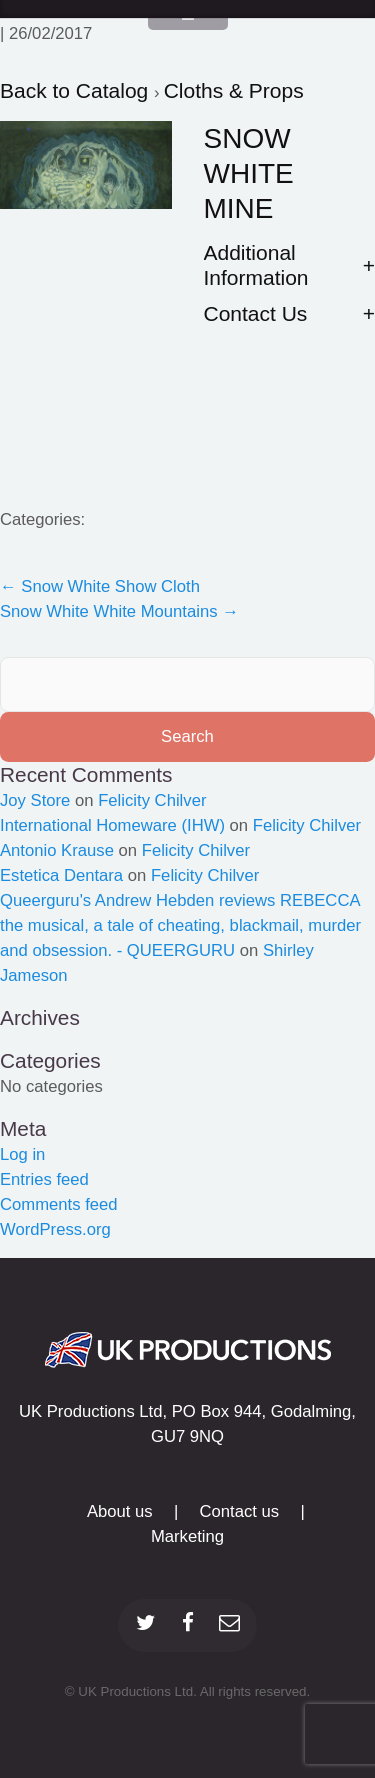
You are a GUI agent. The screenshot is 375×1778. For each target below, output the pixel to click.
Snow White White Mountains (119, 611)
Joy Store (35, 800)
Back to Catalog (77, 90)
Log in (22, 1154)
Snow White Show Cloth (100, 586)
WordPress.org (55, 1229)
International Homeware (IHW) (112, 825)
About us (120, 1511)
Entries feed (44, 1179)
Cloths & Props (234, 90)
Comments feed (59, 1204)
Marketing (187, 1536)
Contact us (240, 1511)
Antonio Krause (57, 850)
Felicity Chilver (152, 800)
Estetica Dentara (61, 875)
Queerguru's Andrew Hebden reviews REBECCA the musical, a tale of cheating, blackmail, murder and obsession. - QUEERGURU (180, 925)
